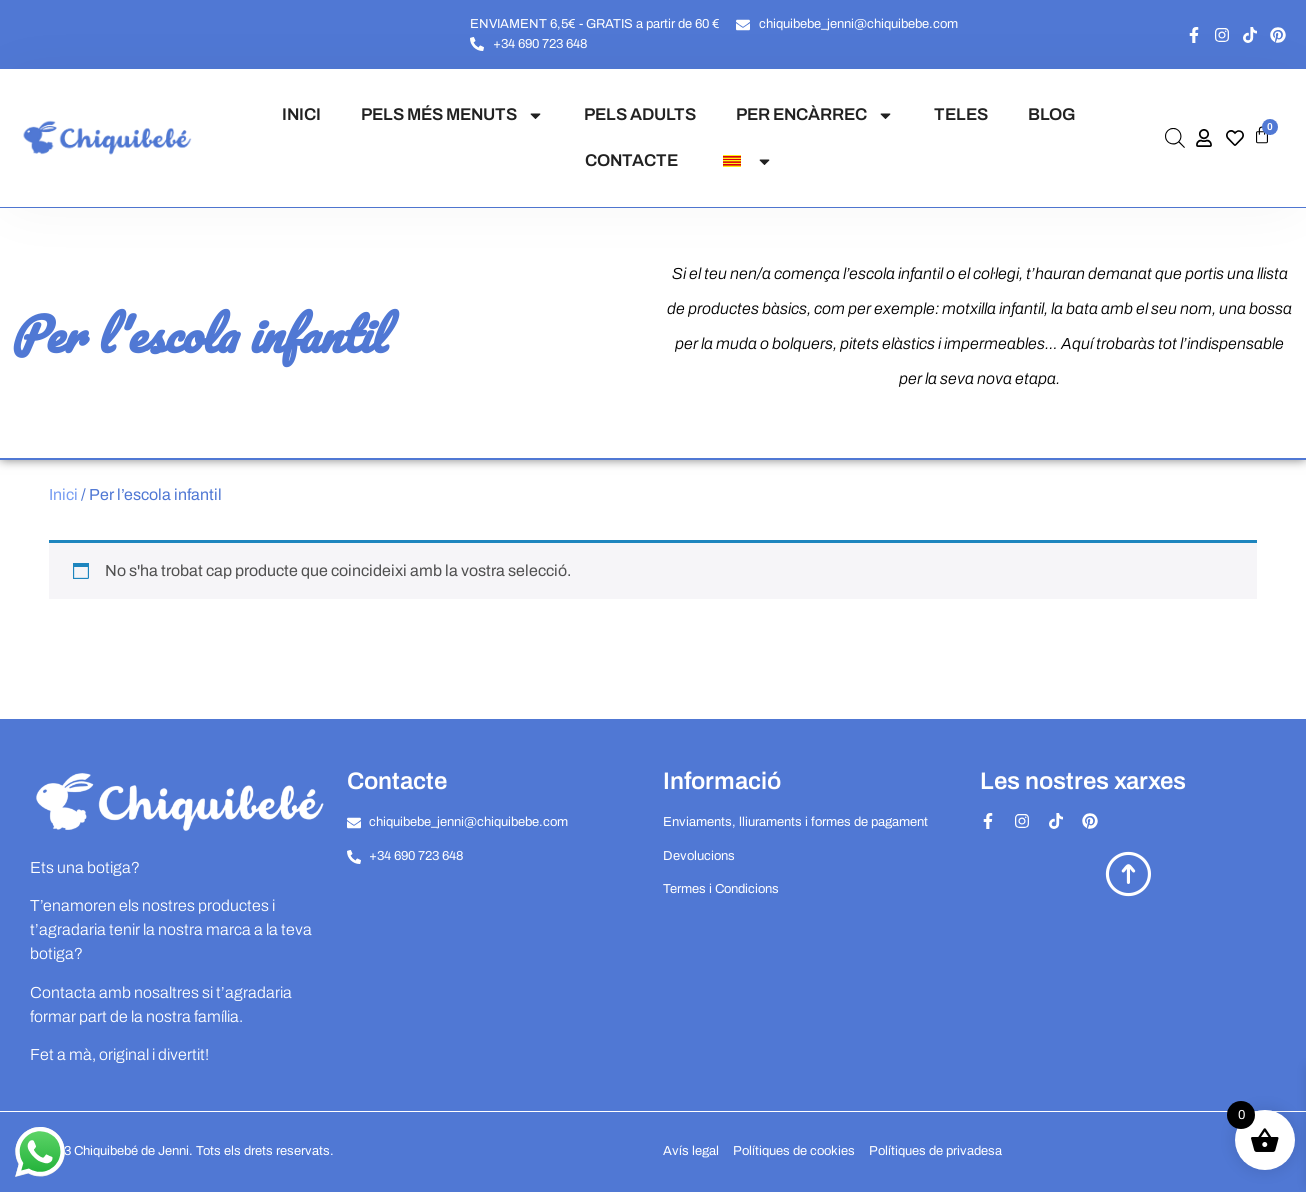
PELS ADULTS (640, 114)
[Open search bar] (1175, 138)
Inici (63, 494)
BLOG (1052, 114)
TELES (961, 114)
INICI (301, 114)
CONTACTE (631, 160)
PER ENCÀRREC (815, 115)
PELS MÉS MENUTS (452, 115)
